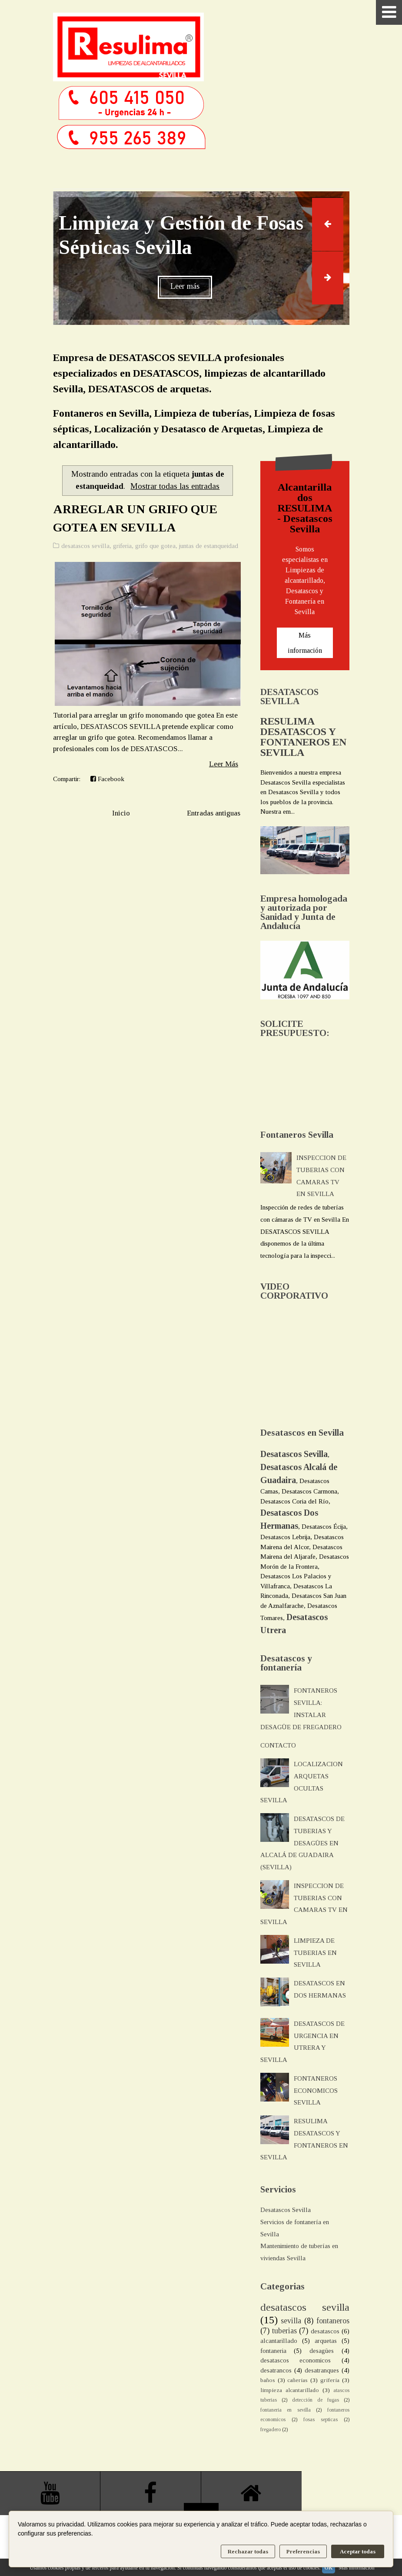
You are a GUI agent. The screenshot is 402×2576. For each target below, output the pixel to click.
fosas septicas (320, 2419)
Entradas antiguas (213, 813)
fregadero (270, 2429)
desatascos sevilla (85, 545)
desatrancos (276, 2370)
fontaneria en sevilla (285, 2410)
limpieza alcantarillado (289, 2390)
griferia (122, 545)
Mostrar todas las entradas (174, 486)
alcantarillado (278, 2340)
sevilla (291, 2320)
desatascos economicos (295, 2360)
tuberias (284, 2330)
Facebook (107, 778)
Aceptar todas (357, 2551)
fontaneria (273, 2350)
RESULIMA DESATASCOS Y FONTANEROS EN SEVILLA (303, 736)
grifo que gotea (155, 545)
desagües (321, 2350)
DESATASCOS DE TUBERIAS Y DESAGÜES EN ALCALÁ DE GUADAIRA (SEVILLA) (302, 1843)
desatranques (322, 2370)
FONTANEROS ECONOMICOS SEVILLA (316, 2090)
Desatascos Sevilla (285, 2209)
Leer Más (223, 764)
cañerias (297, 2380)
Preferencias (303, 2551)
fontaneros (332, 2320)
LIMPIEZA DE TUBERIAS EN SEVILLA (315, 1952)
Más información (305, 642)
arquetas (326, 2340)
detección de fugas (315, 2400)
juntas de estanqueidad (208, 545)
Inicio (121, 813)
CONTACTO (278, 1745)
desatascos (325, 2331)
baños (267, 2380)
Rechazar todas (248, 2551)
